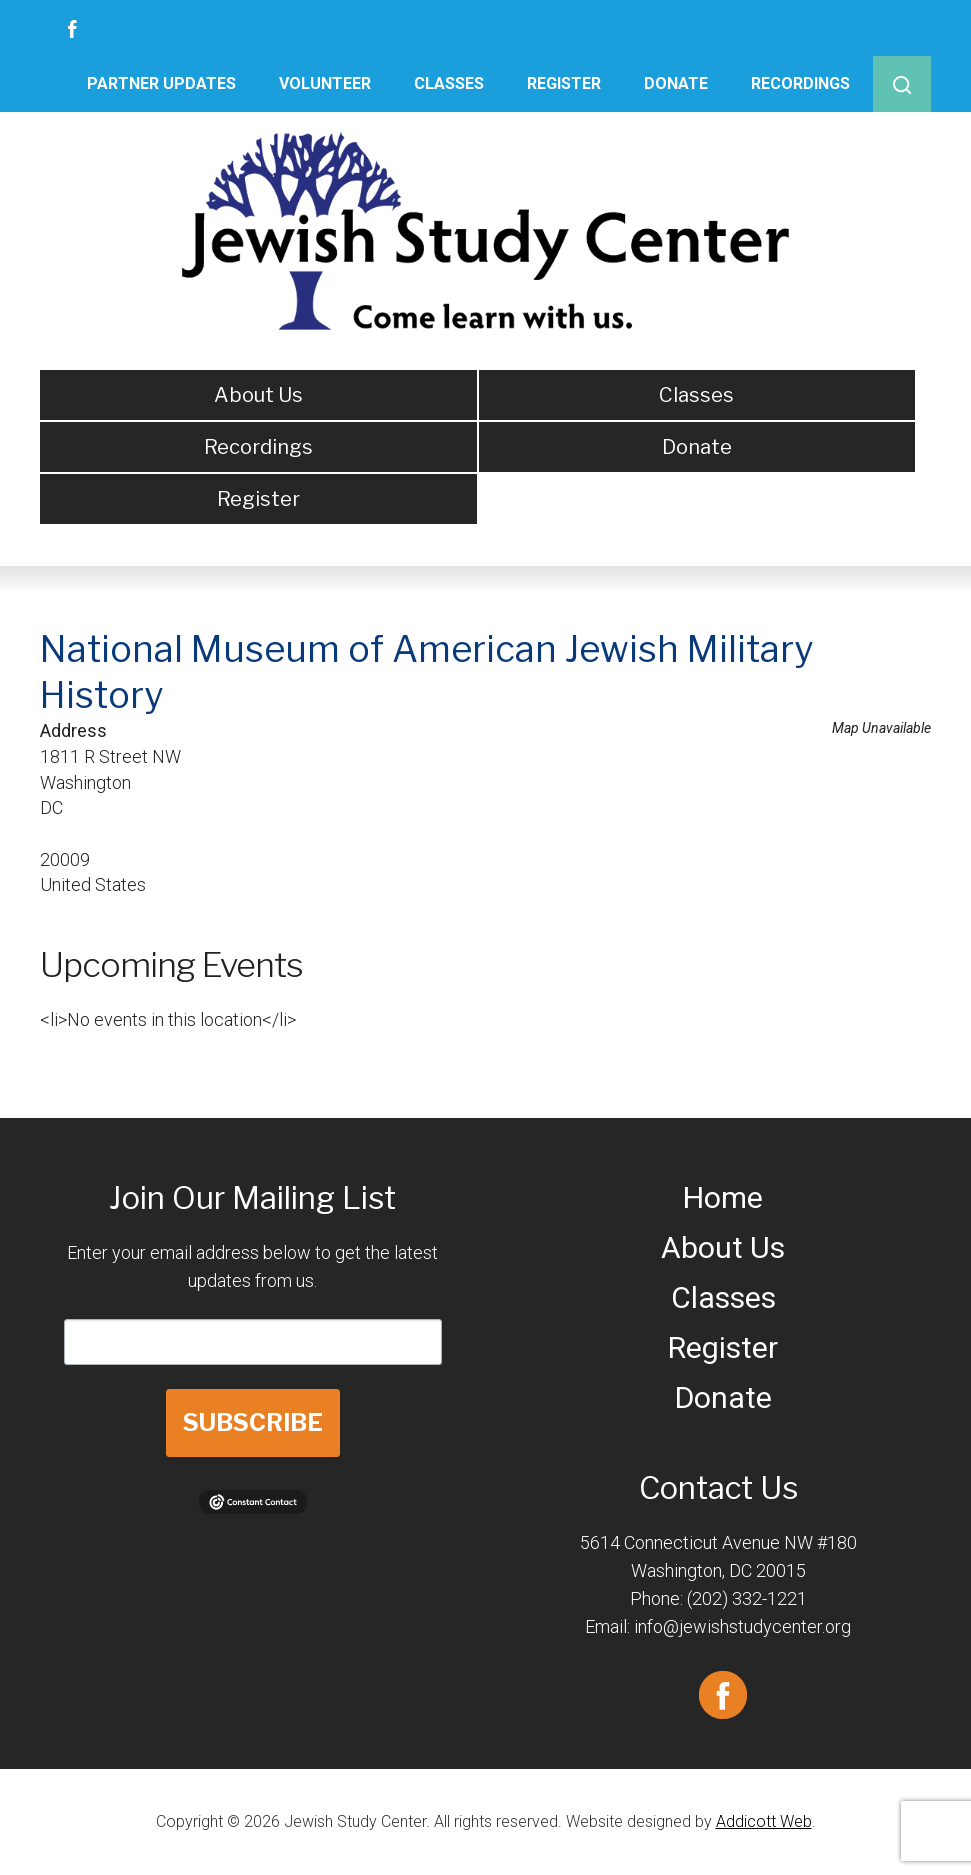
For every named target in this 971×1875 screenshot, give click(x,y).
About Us (258, 395)
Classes (449, 83)
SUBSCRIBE (253, 1422)
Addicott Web (764, 1821)
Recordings (800, 83)
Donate (676, 83)
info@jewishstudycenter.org (742, 1626)
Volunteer (325, 83)
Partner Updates (161, 83)
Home (723, 1197)
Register (564, 83)
